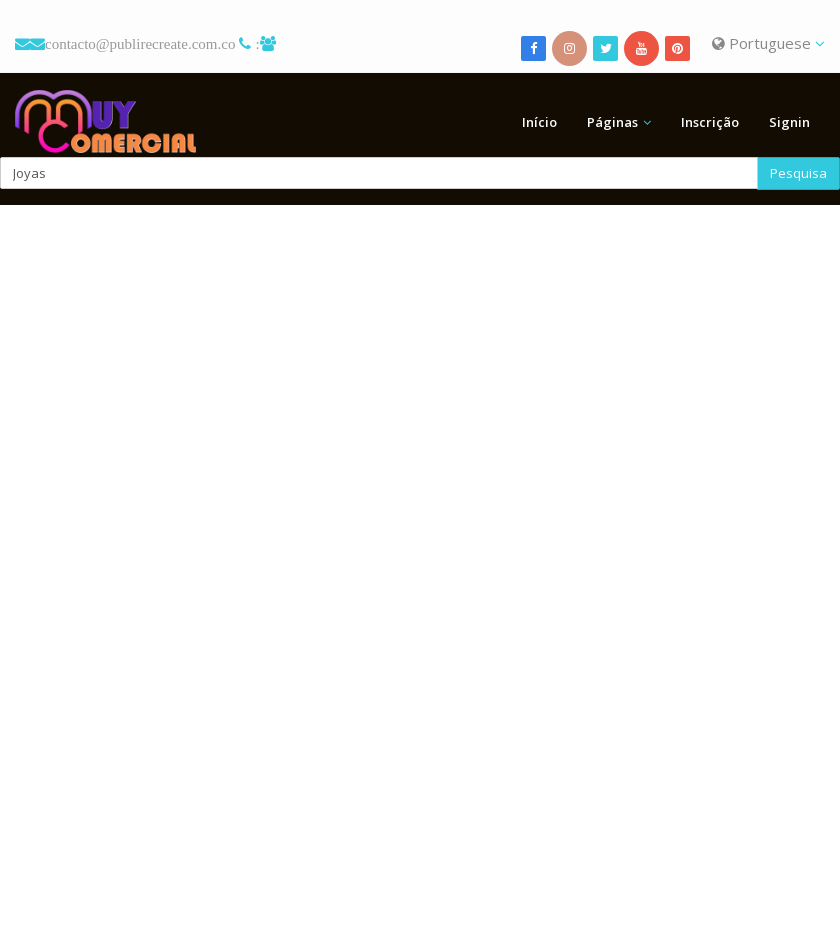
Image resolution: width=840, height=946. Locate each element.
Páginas (612, 122)
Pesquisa (798, 173)
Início (539, 122)
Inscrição (710, 122)
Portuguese (768, 43)
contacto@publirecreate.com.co (140, 43)
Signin (789, 122)
